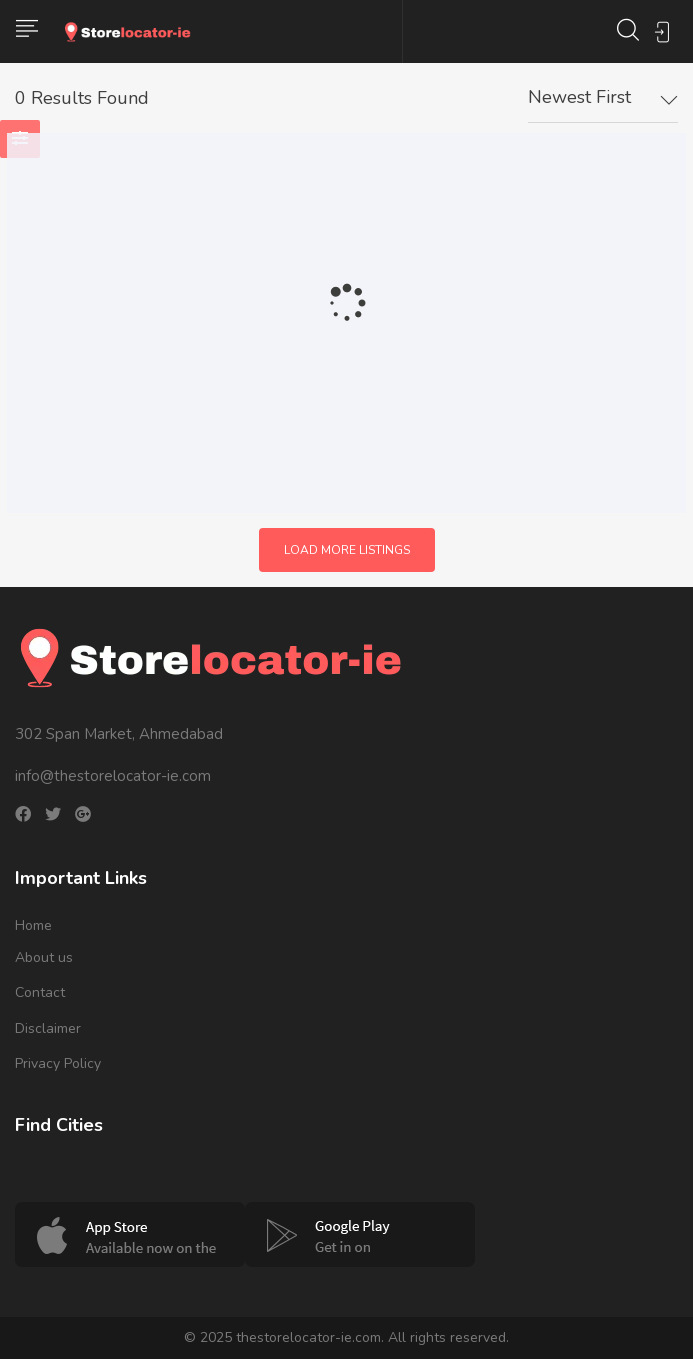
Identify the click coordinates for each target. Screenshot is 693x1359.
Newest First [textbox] (579, 97)
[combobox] (603, 98)
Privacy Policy (58, 1063)
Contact (40, 992)
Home (33, 925)
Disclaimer (48, 1028)
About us (44, 957)
